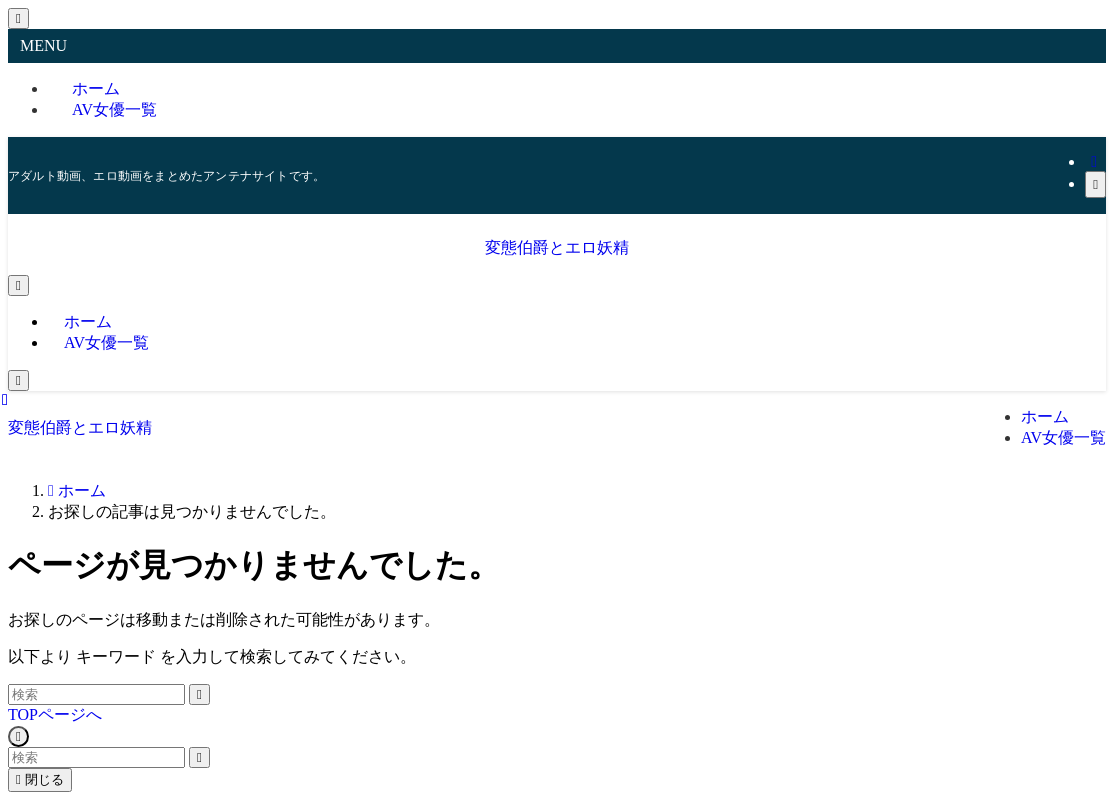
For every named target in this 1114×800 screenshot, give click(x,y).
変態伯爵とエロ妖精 (557, 247)
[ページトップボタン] (18, 736)
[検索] (1095, 184)
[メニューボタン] (18, 285)
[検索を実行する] (199, 694)
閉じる (40, 779)
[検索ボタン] (18, 380)
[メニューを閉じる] (18, 18)
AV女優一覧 (114, 109)
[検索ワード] (96, 694)
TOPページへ (55, 714)
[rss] (1094, 161)
